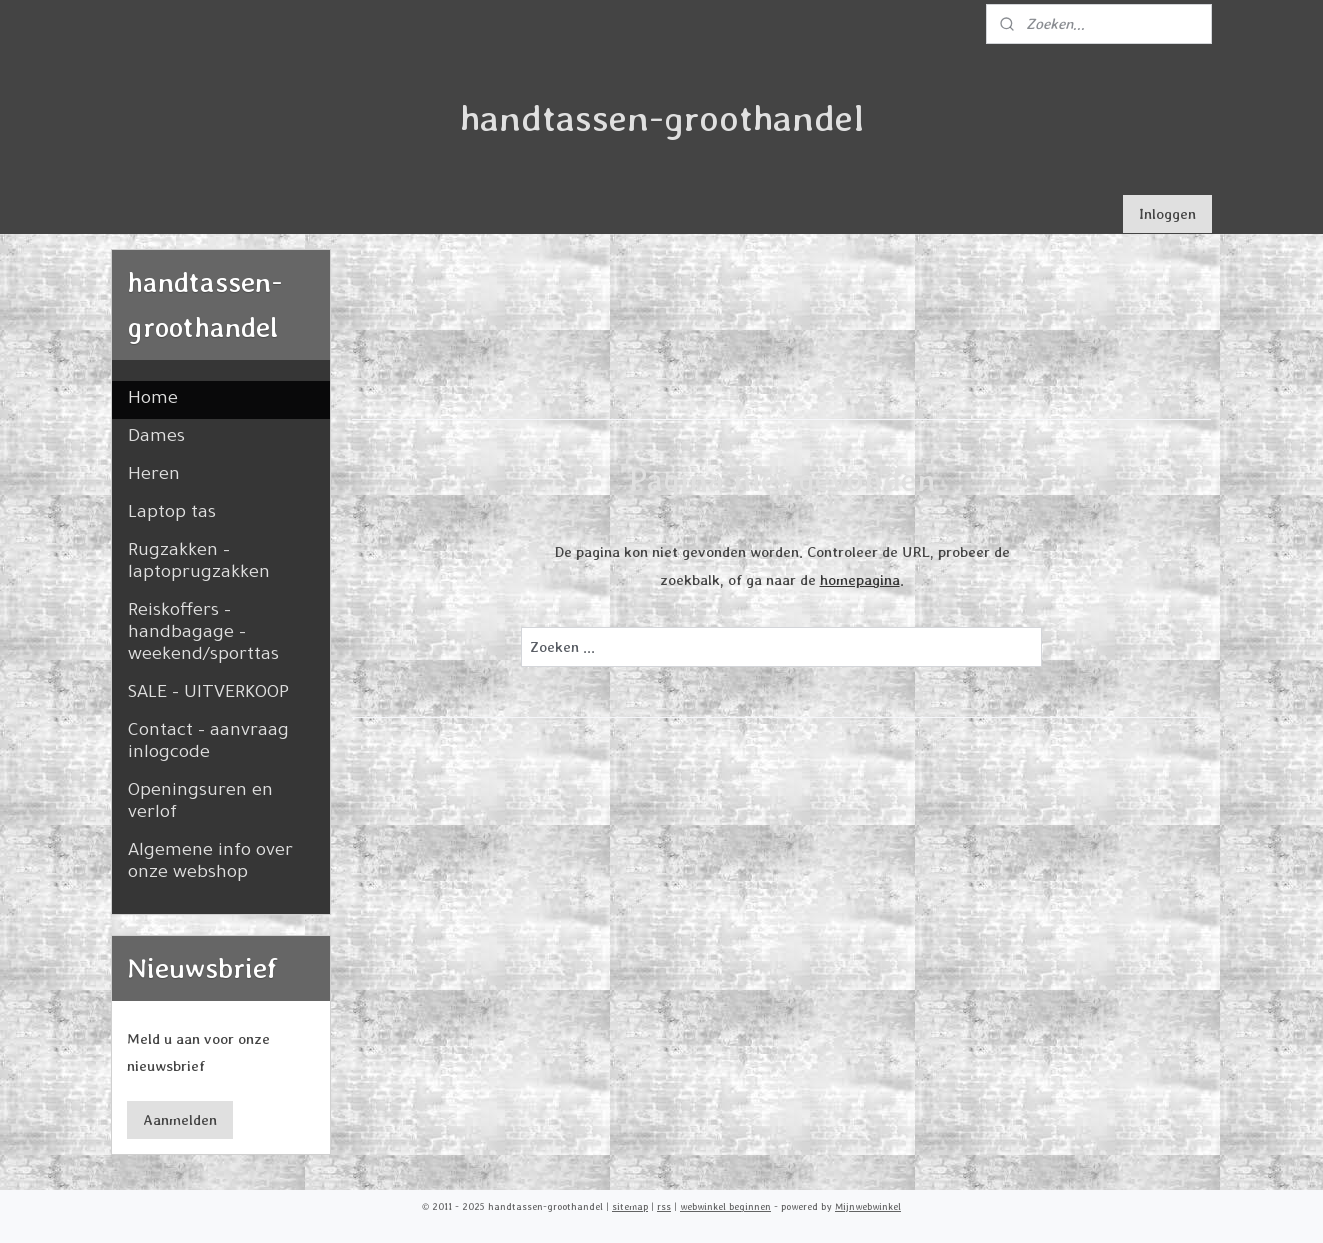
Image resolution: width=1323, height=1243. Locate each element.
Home (153, 400)
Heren (154, 476)
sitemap (630, 1206)
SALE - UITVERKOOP (208, 694)
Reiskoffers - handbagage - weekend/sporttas (203, 634)
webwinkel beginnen (725, 1206)
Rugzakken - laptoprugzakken (199, 563)
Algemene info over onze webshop (210, 863)
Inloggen (1167, 213)
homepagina (860, 579)
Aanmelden (180, 1119)
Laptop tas (172, 514)
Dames (156, 438)
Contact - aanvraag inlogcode (208, 743)
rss (664, 1206)
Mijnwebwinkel (868, 1206)
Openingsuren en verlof (200, 803)
